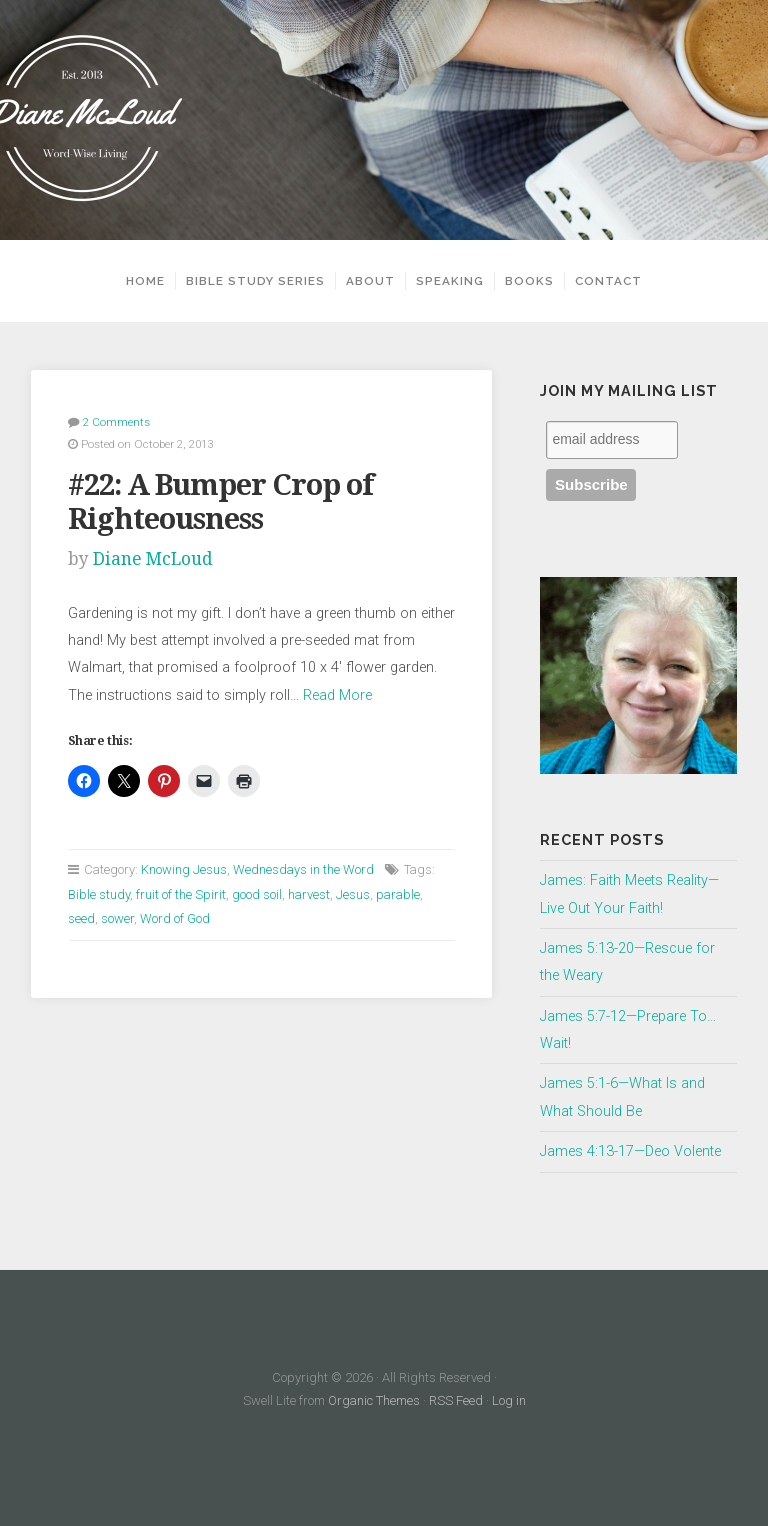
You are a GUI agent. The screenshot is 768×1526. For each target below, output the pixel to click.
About (370, 281)
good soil (257, 894)
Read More (337, 695)
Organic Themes (374, 1400)
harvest (309, 894)
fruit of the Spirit (181, 894)
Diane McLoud (153, 559)
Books (529, 281)
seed (81, 918)
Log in (509, 1400)
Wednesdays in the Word (303, 869)
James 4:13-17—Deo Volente (630, 1151)
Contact (608, 281)
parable (398, 894)
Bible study (99, 894)
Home (145, 281)
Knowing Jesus (184, 869)
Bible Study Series (255, 281)
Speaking (450, 281)
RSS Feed (456, 1400)
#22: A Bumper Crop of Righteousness (220, 502)
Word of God (175, 918)
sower (117, 918)
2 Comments (116, 422)
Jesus (353, 894)
